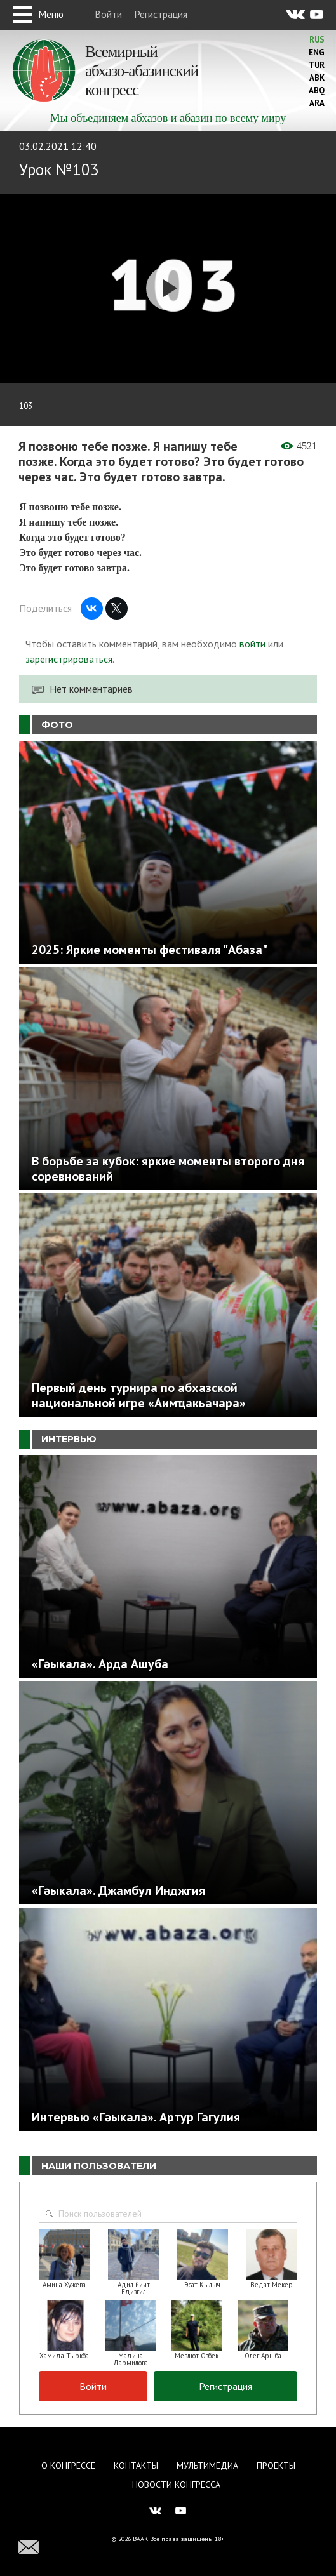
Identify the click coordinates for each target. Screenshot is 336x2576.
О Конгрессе (68, 2465)
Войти (108, 14)
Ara (317, 103)
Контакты (136, 2465)
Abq (317, 90)
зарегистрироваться (68, 659)
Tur (317, 65)
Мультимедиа (207, 2465)
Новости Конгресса (176, 2484)
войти (252, 643)
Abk (317, 78)
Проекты (276, 2465)
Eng (317, 52)
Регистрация (160, 14)
